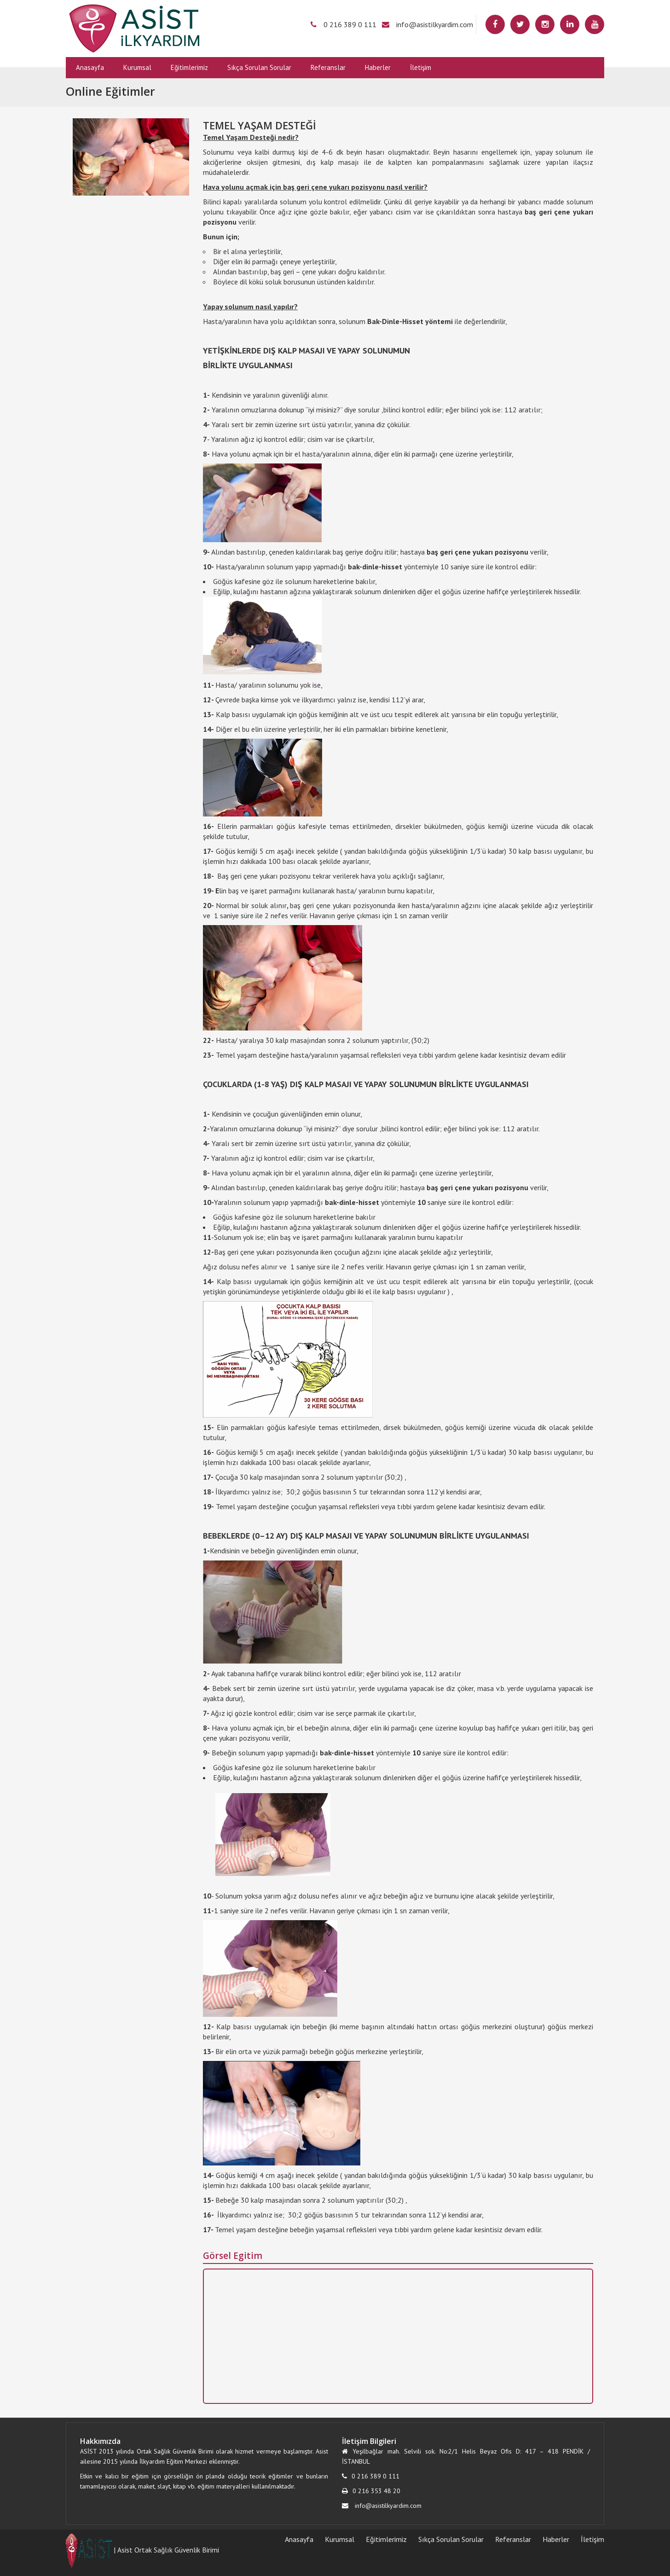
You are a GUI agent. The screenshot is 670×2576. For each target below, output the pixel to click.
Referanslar (328, 67)
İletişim (420, 67)
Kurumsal (137, 67)
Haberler (378, 67)
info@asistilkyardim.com (434, 24)
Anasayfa (90, 67)
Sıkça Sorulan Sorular (259, 67)
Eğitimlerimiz (189, 67)
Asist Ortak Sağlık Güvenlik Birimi (168, 2549)
